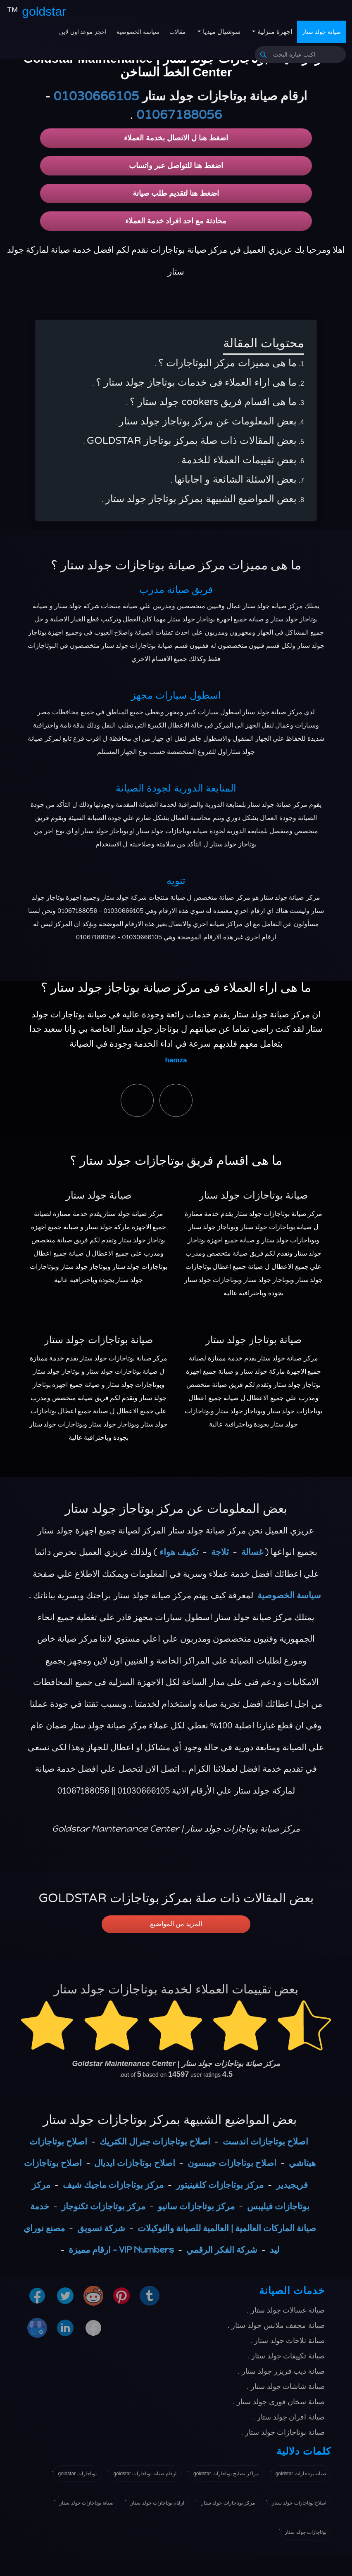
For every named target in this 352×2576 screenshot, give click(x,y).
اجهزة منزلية (273, 31)
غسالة (252, 1552)
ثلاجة (220, 1552)
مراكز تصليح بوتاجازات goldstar (226, 2473)
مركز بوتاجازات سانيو (196, 2206)
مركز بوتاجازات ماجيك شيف (113, 2185)
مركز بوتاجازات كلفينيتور (220, 2185)
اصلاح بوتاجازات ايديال (134, 2163)
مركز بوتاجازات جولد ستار (228, 2503)
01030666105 (96, 96)
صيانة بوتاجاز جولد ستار (253, 1340)
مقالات (177, 31)
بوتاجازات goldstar (77, 2473)
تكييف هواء (179, 1552)
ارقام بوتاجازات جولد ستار (157, 2503)
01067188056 (179, 115)
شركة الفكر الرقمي (221, 2249)
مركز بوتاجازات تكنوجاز (103, 2206)
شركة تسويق (101, 2228)
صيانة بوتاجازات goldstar (301, 2473)
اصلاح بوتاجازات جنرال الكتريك (155, 2141)
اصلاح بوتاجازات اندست (265, 2141)
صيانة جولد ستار (321, 31)
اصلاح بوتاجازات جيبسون (232, 2163)
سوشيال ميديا (220, 31)
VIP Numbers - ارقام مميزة (121, 2249)
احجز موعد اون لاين (83, 31)
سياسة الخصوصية (138, 31)
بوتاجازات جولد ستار (305, 2532)
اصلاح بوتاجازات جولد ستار (299, 2503)
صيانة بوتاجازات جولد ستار (253, 1196)
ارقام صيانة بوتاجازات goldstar (144, 2473)
